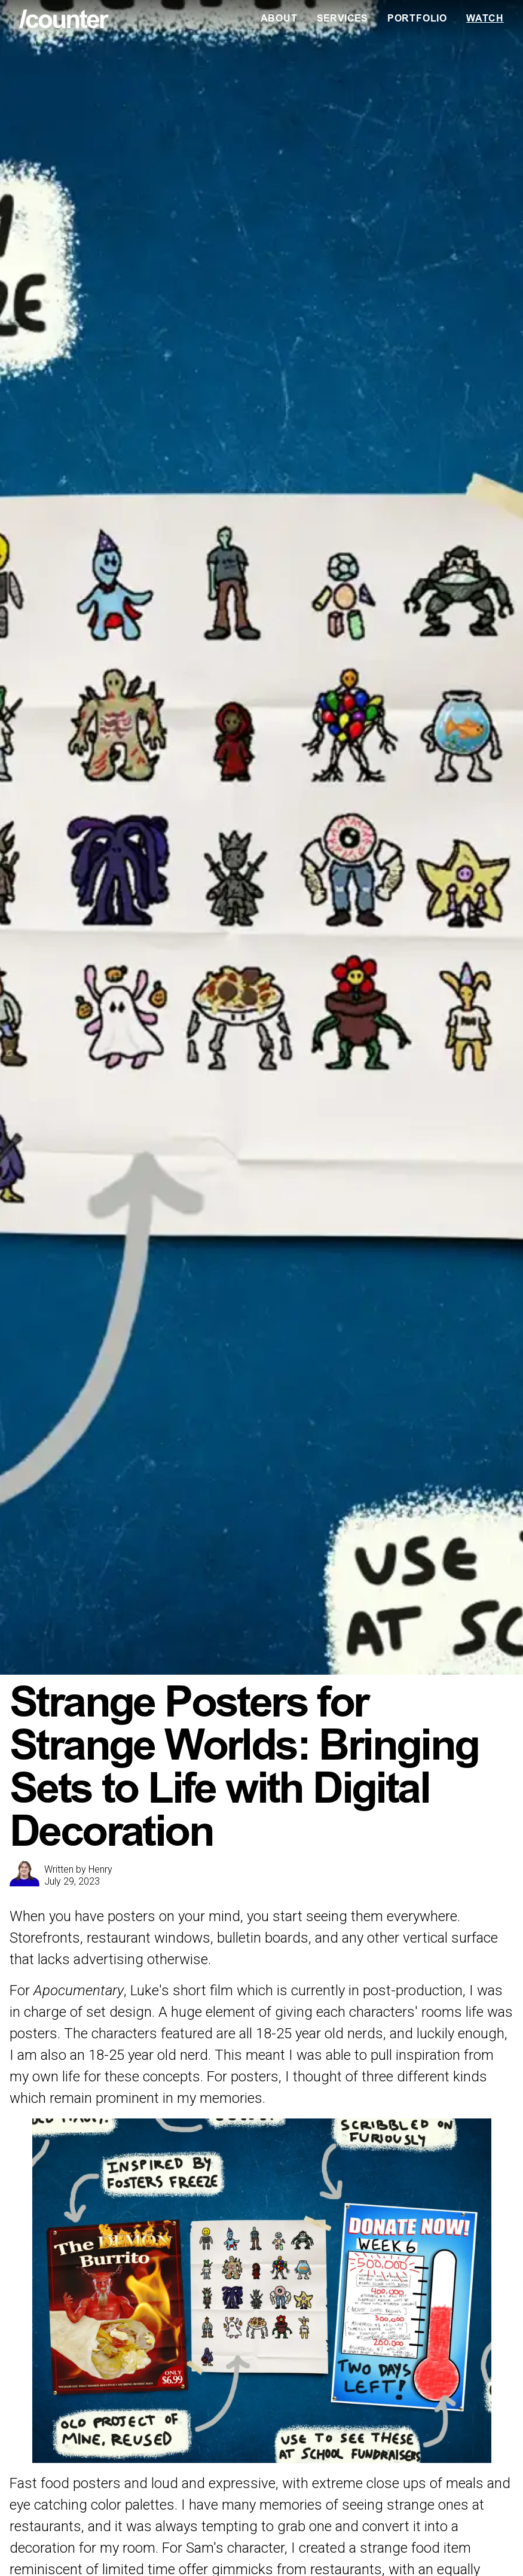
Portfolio (417, 18)
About (279, 18)
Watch (485, 18)
